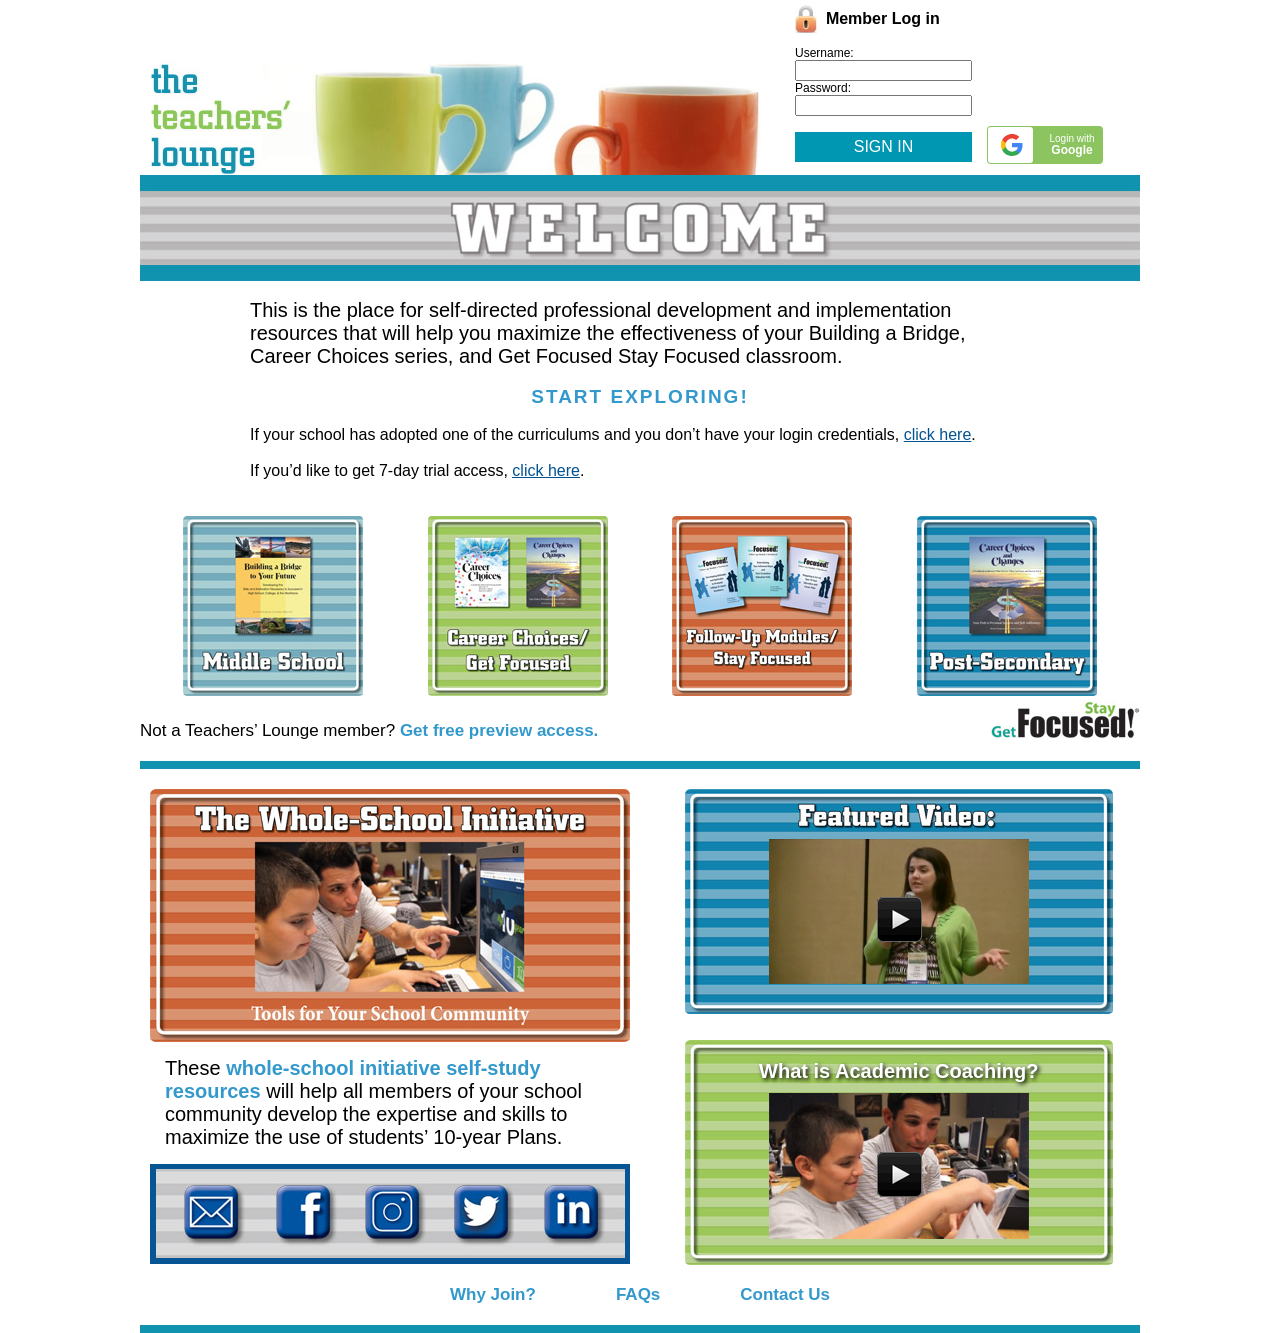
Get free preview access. (499, 730)
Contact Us (785, 1294)
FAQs (638, 1294)
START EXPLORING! (639, 396)
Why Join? (493, 1294)
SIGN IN (884, 146)
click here (938, 434)
